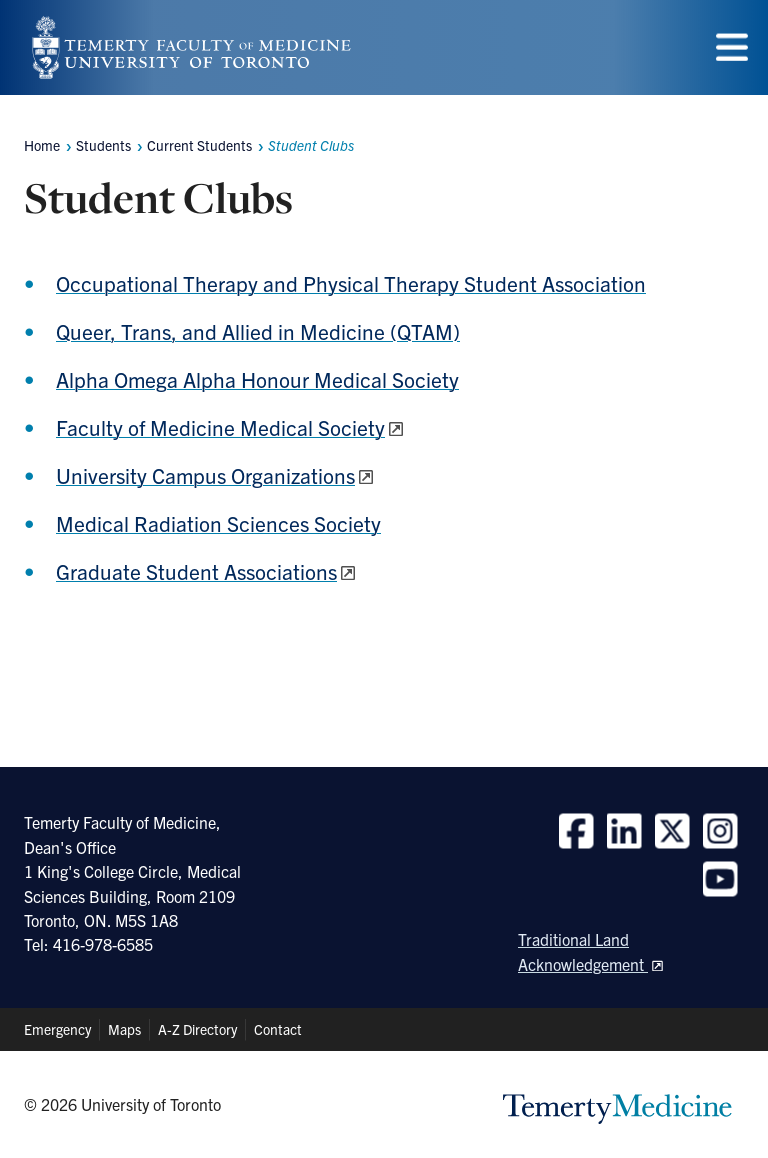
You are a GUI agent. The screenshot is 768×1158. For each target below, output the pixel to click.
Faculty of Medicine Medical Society (220, 427)
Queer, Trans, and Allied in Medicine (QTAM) (258, 331)
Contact (278, 1029)
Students (103, 145)
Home (42, 145)
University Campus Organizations (205, 475)
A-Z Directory (197, 1029)
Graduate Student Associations (196, 571)
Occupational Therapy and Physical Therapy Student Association (351, 283)
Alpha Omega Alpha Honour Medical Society (257, 379)
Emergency (57, 1029)
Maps (124, 1029)
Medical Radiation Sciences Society (218, 523)
